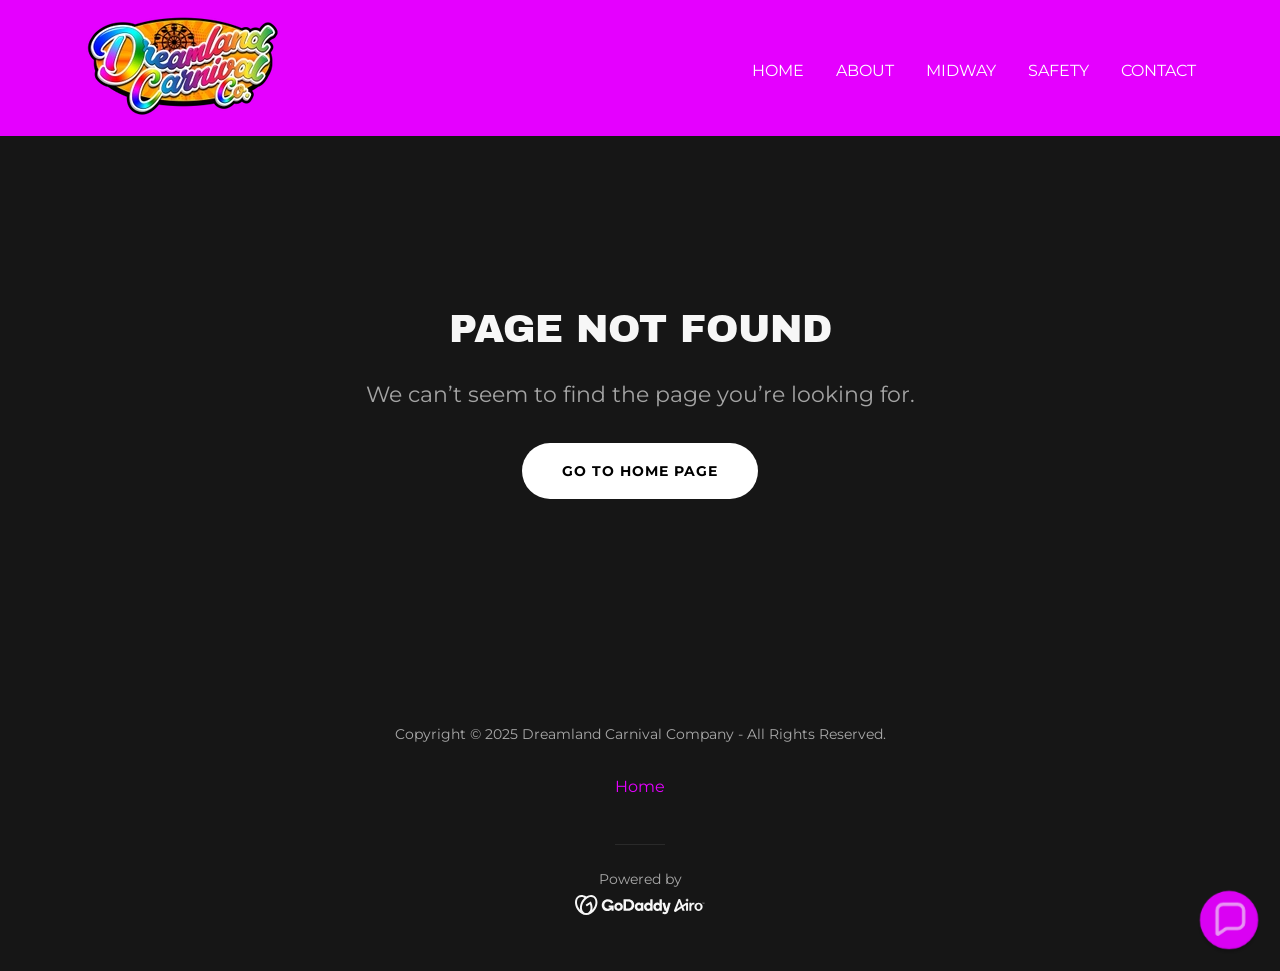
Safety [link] (1058, 70)
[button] (1228, 919)
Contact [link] (1158, 70)
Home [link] (778, 70)
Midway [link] (961, 70)
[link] (183, 66)
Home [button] (640, 786)
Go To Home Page (640, 471)
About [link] (865, 70)
